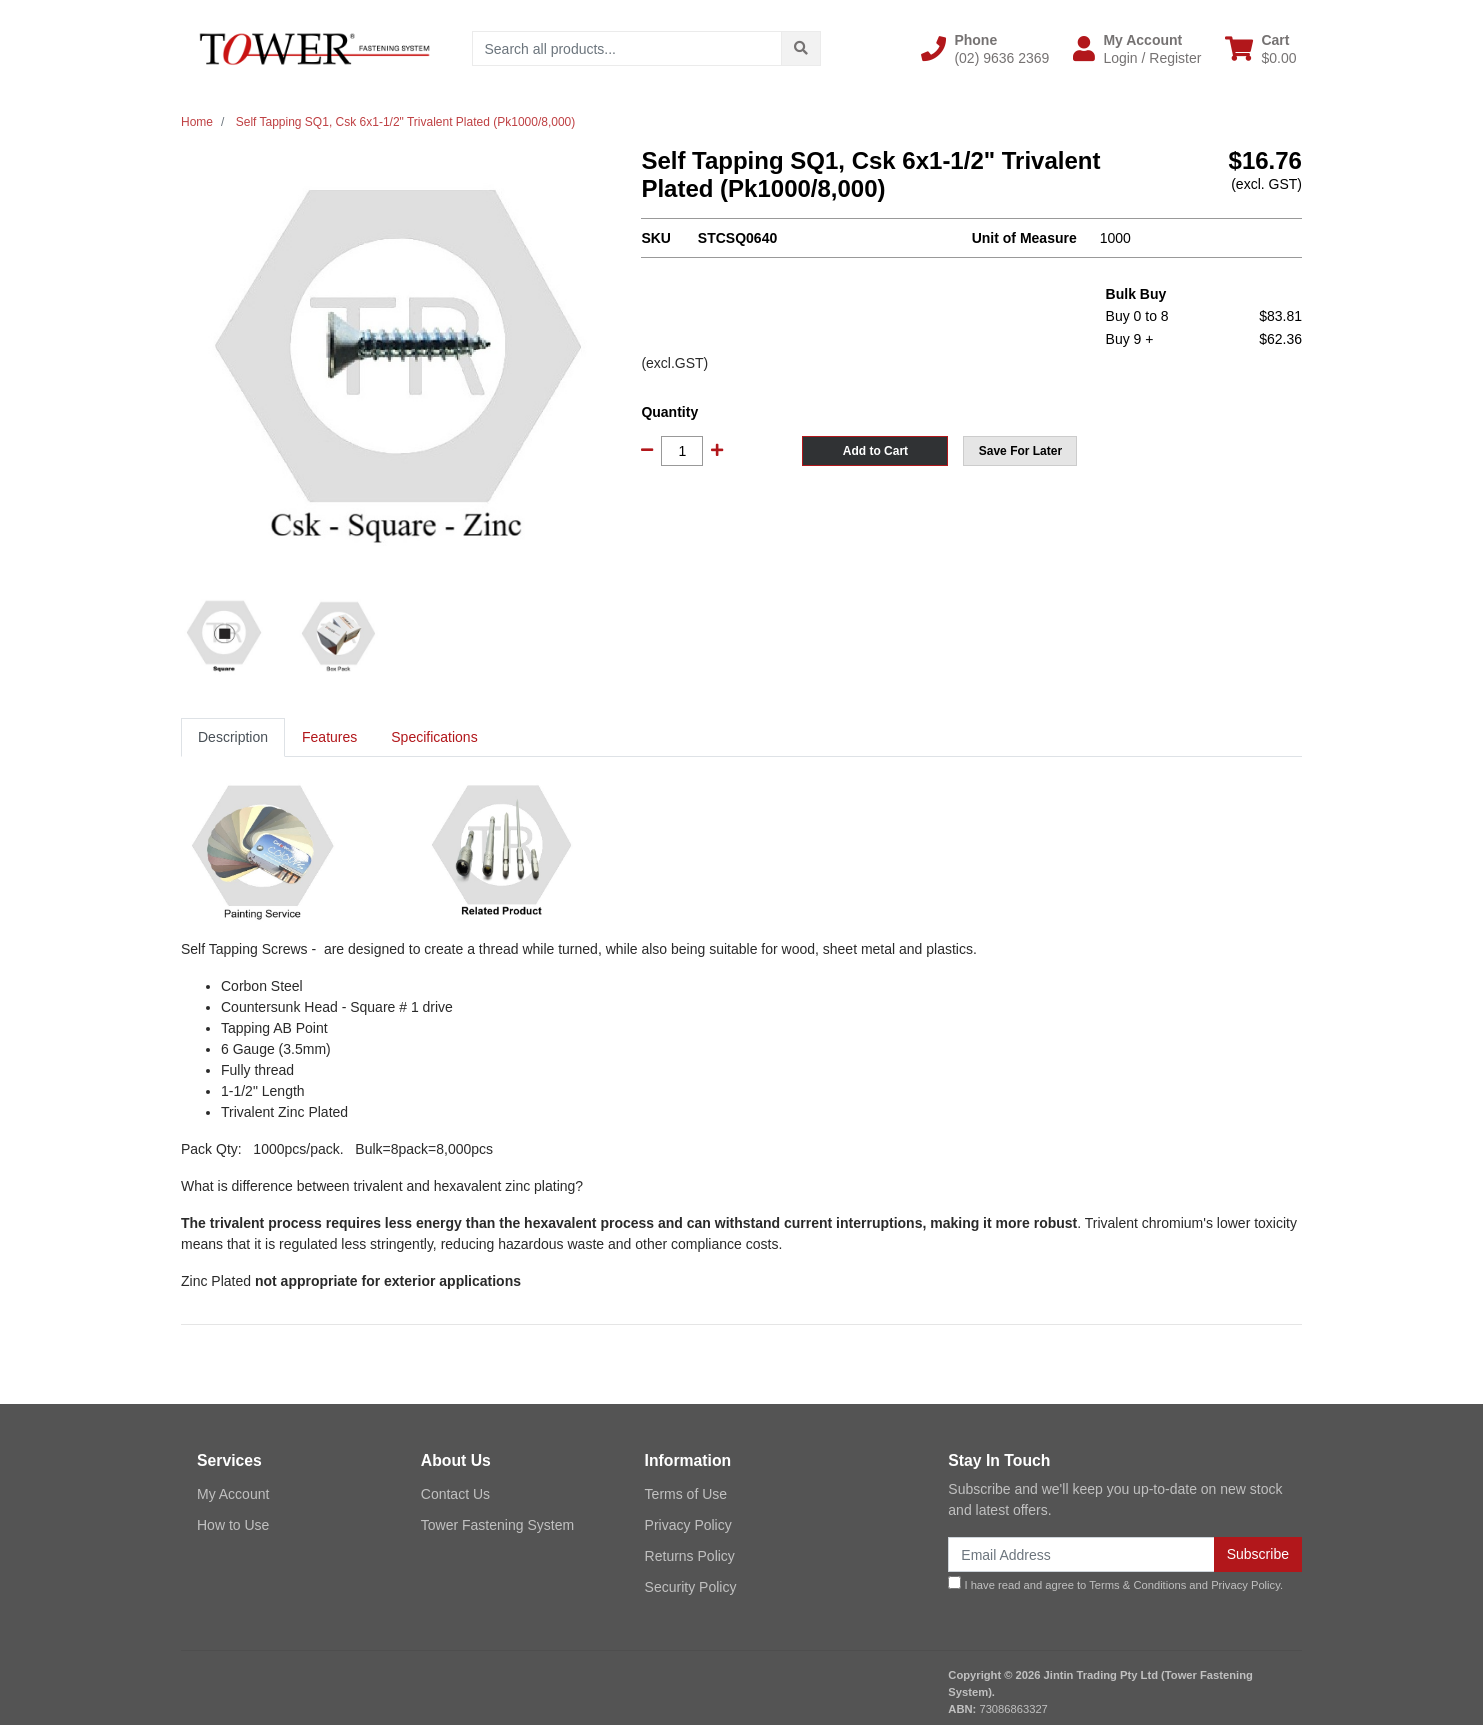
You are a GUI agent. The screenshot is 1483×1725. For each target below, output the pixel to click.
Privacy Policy (688, 1525)
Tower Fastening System (497, 1525)
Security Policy (691, 1587)
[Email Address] (1081, 1554)
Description (233, 737)
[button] (985, 49)
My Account (233, 1494)
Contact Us (455, 1494)
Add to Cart (875, 451)
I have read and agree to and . (1115, 1583)
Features (329, 737)
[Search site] (801, 48)
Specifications (434, 737)
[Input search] (627, 48)
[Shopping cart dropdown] (1260, 49)
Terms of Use (686, 1494)
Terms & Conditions (1137, 1585)
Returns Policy (690, 1556)
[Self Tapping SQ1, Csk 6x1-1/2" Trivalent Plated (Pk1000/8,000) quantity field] (682, 451)
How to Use (233, 1525)
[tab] (233, 737)
